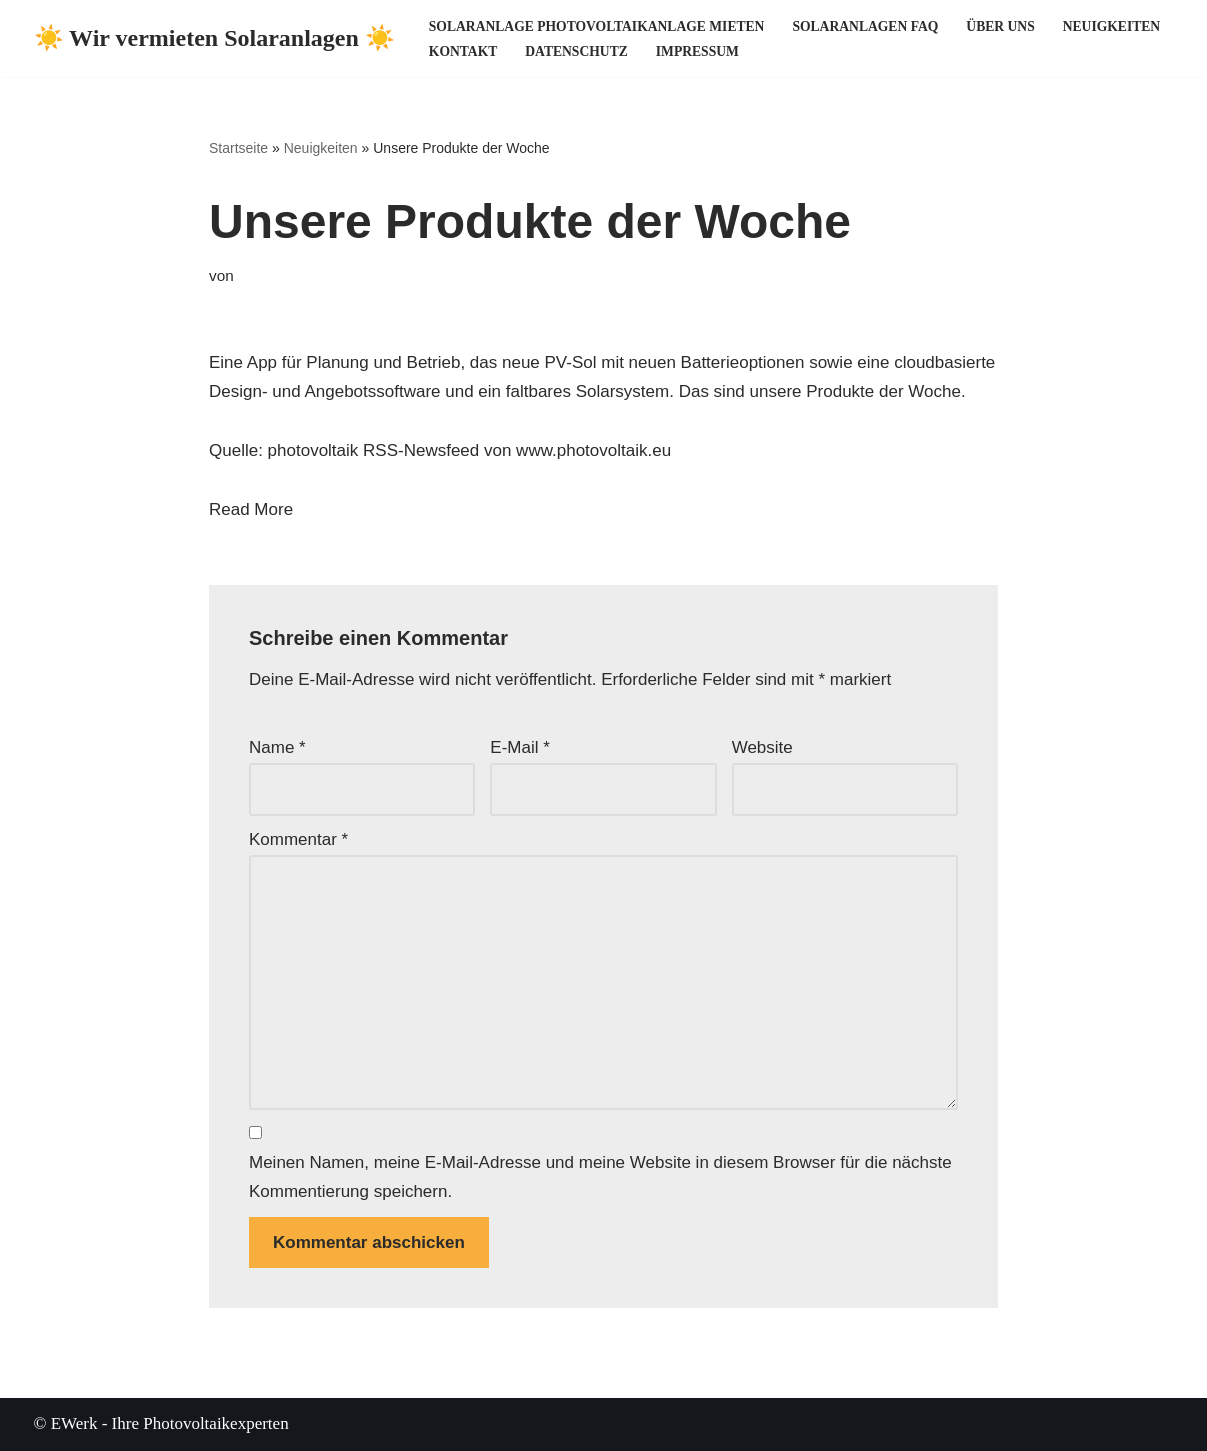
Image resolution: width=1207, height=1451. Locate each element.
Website (762, 747)
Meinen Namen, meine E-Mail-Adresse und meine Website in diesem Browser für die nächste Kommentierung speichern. (600, 1177)
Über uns (1000, 26)
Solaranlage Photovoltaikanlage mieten (597, 26)
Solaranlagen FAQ (865, 26)
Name (277, 747)
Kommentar (298, 839)
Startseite (238, 148)
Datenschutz (576, 51)
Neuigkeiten (1111, 26)
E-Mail (520, 747)
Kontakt (463, 51)
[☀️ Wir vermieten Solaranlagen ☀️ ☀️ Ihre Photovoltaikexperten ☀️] (214, 38)
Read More (251, 509)
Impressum (697, 51)
